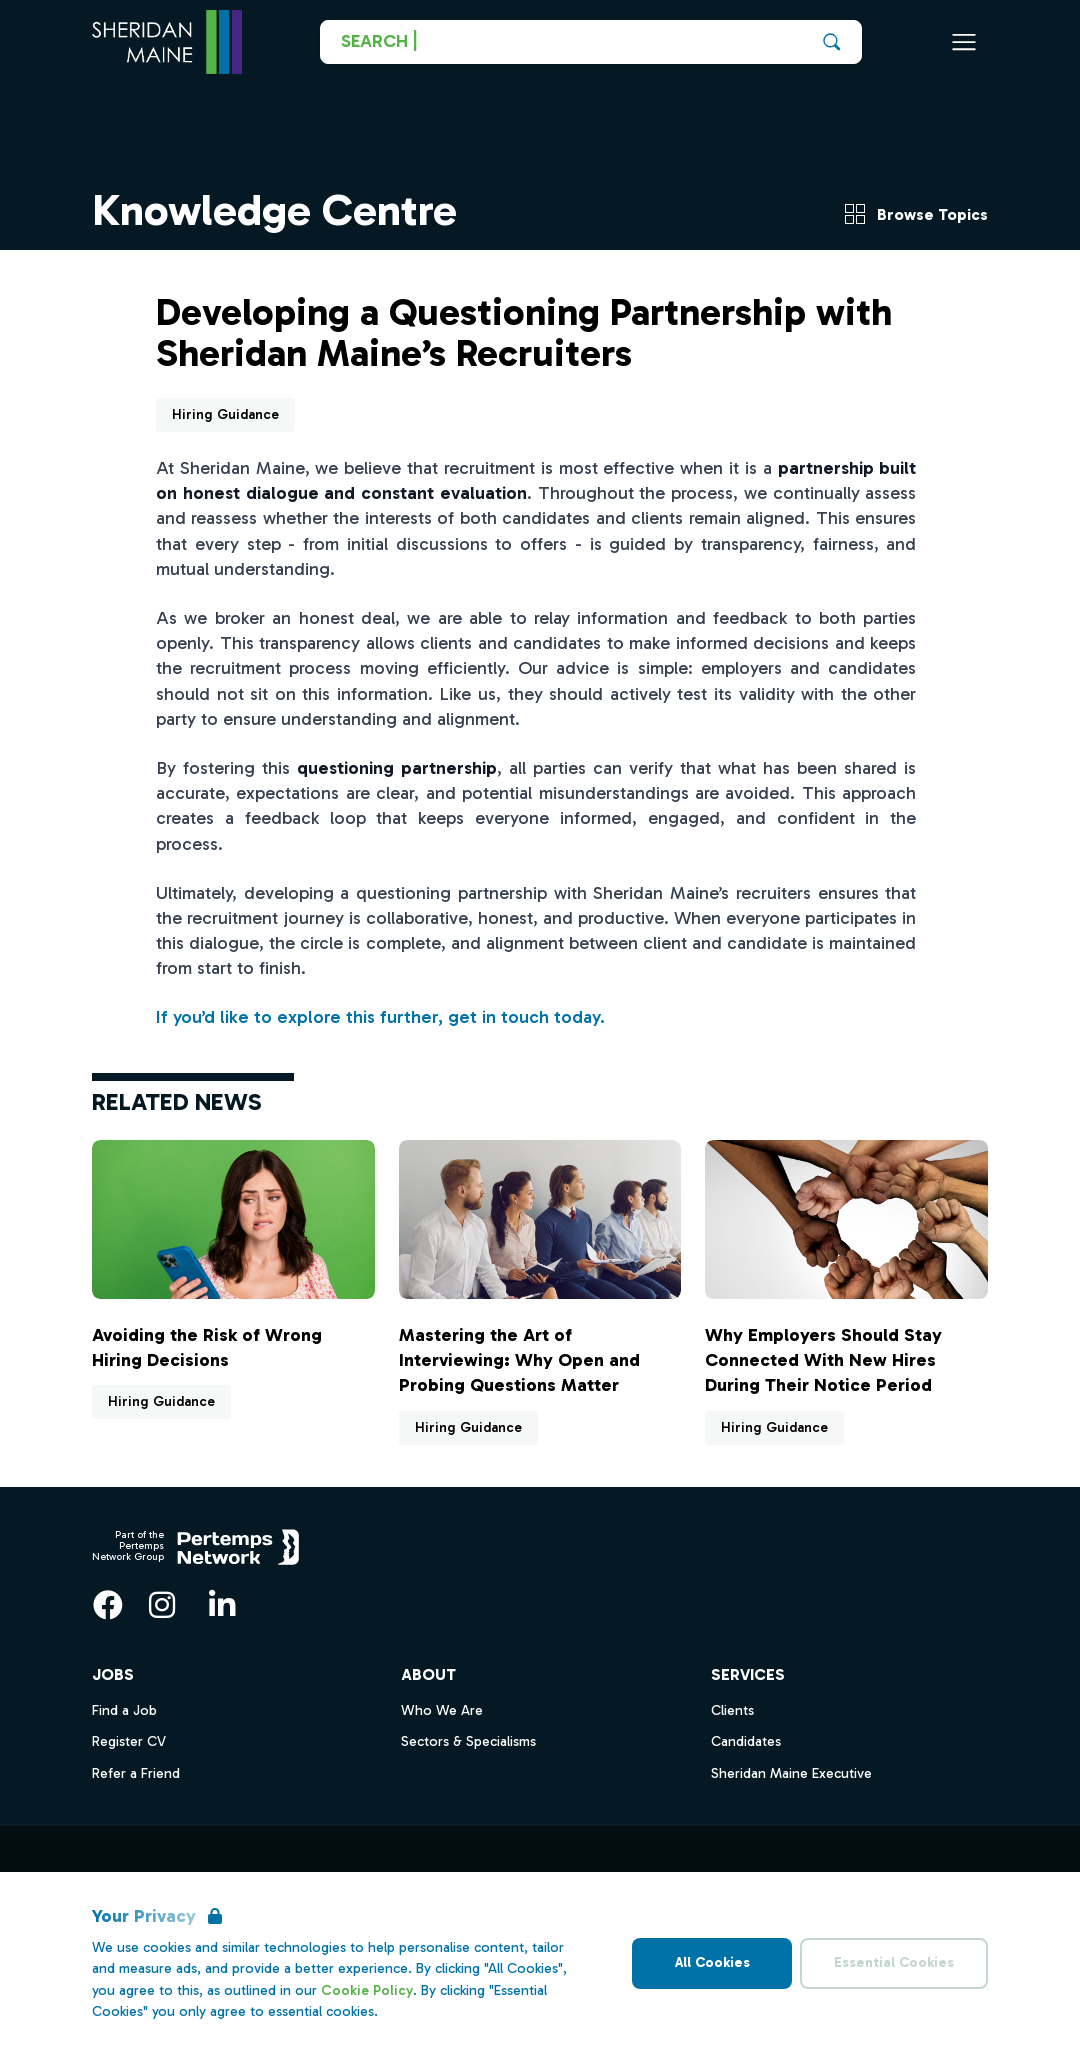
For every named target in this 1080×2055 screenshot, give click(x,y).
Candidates (746, 1741)
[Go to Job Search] (591, 42)
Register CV (129, 1741)
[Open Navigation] (964, 42)
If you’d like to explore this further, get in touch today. (380, 1017)
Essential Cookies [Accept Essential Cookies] (894, 1962)
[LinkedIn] (222, 1605)
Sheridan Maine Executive (791, 1773)
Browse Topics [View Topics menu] (916, 214)
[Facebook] (108, 1605)
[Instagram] (162, 1605)
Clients (732, 1710)
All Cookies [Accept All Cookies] (712, 1962)
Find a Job (124, 1710)
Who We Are (442, 1710)
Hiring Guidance (225, 414)
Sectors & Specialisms (468, 1741)
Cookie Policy (367, 1990)
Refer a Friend (136, 1773)
